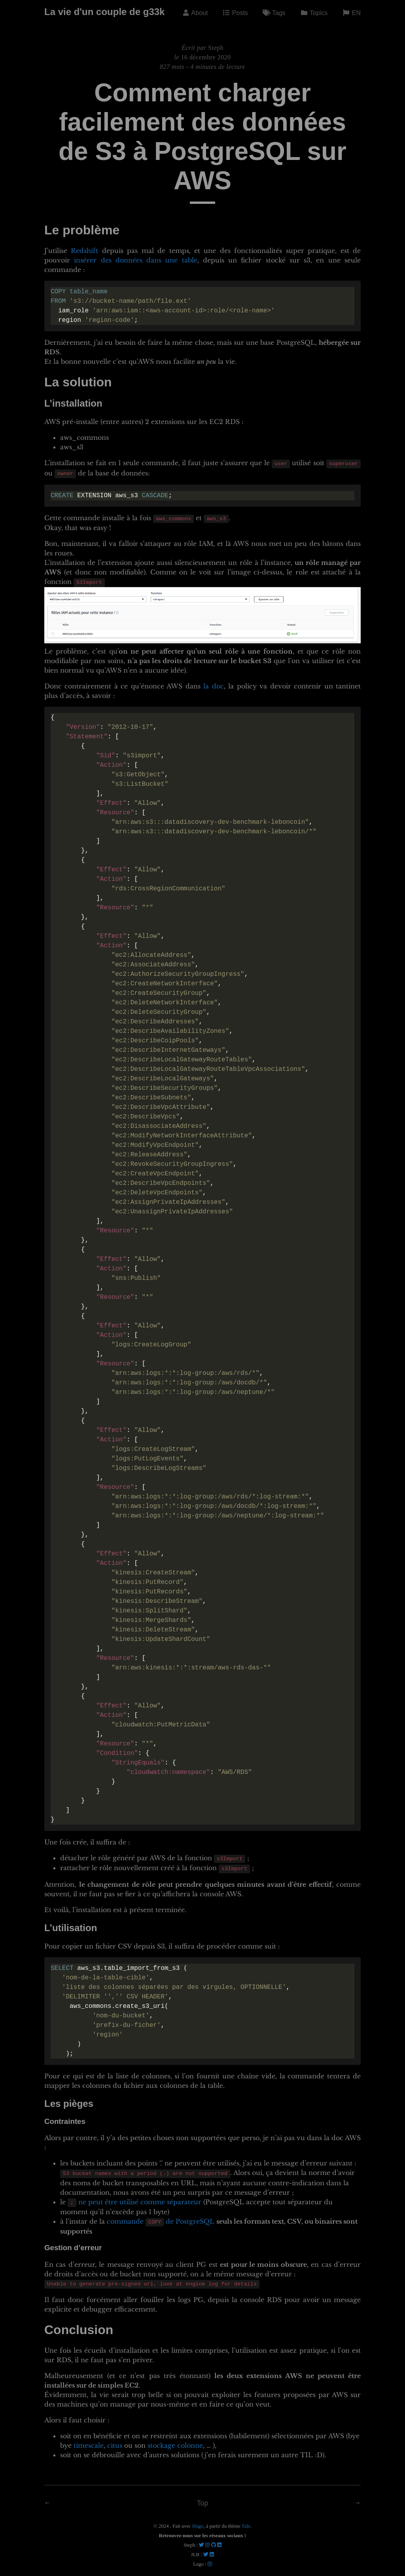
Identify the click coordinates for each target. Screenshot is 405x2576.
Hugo (197, 2521)
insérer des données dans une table (135, 260)
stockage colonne (175, 2440)
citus (114, 2440)
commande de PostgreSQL (160, 2217)
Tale (246, 2521)
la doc (213, 684)
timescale (89, 2440)
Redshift (84, 251)
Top (202, 2498)
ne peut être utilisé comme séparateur (139, 2198)
